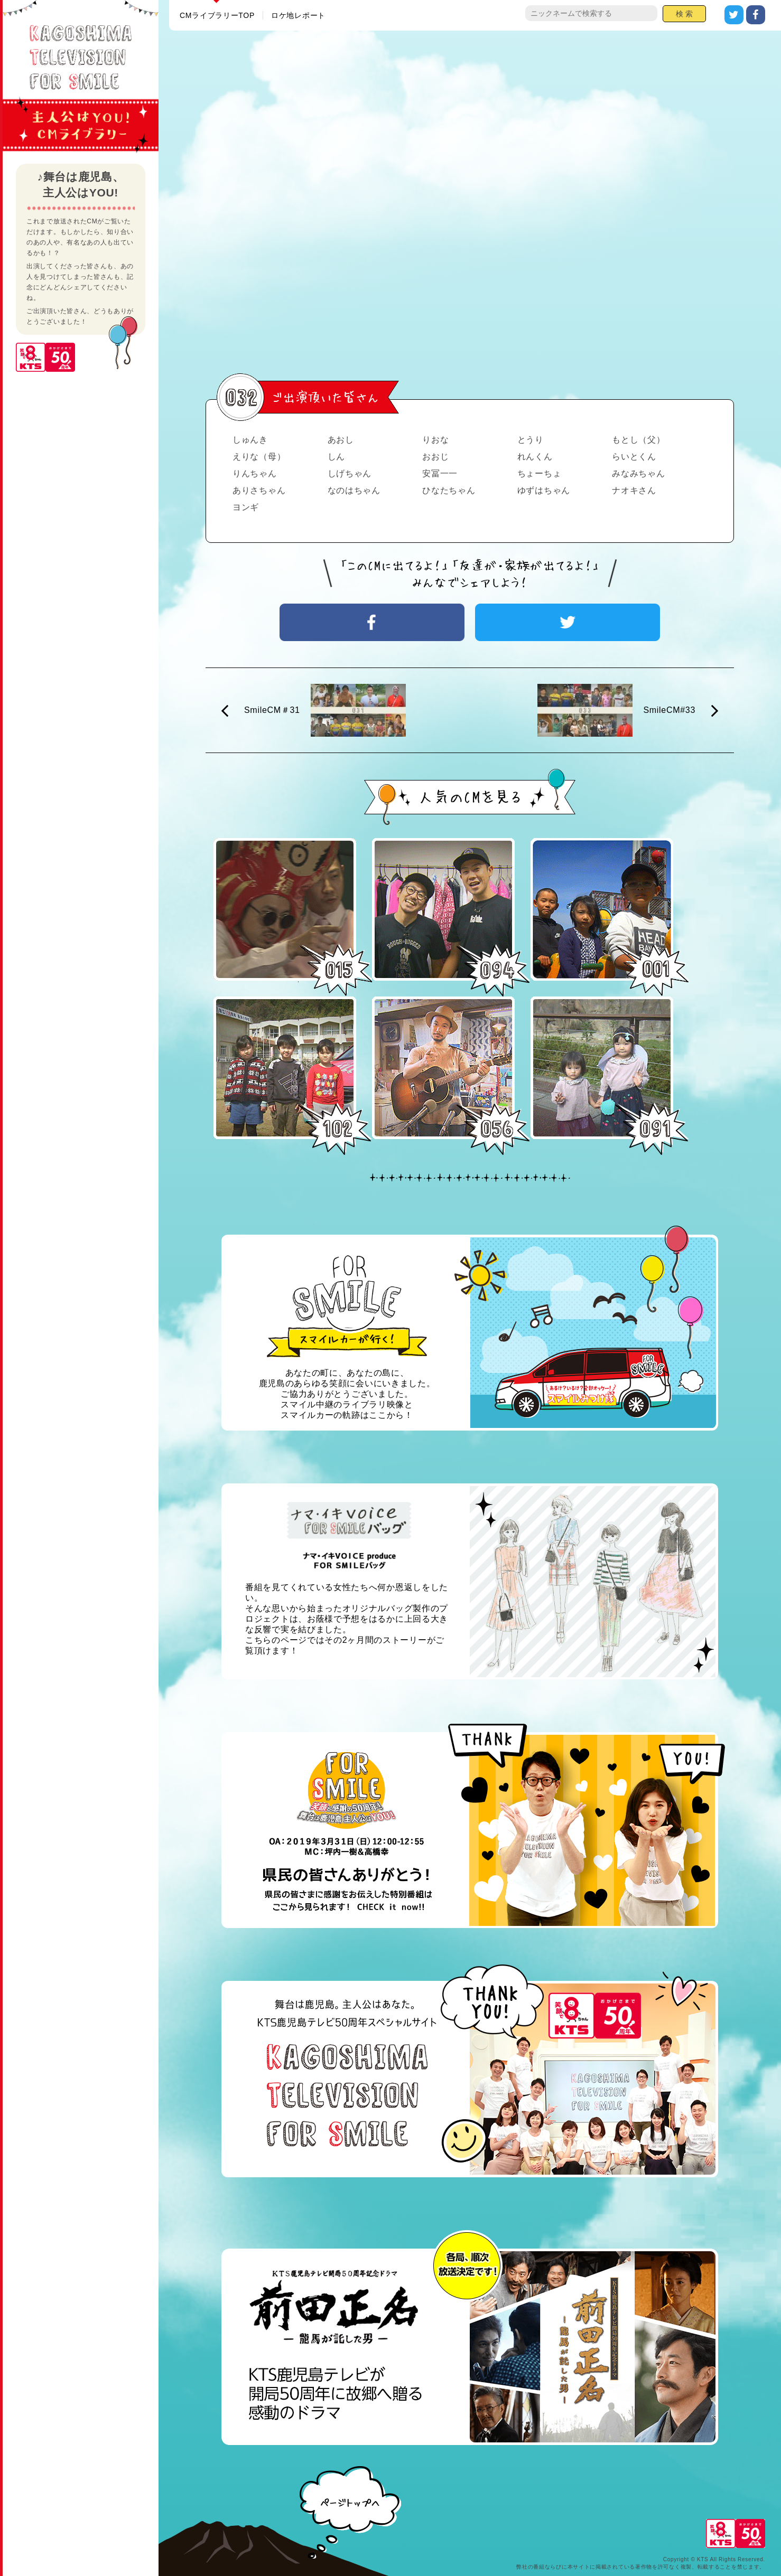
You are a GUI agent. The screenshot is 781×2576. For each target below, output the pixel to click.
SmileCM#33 (669, 710)
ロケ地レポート (298, 15)
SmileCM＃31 (272, 710)
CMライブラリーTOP (217, 15)
